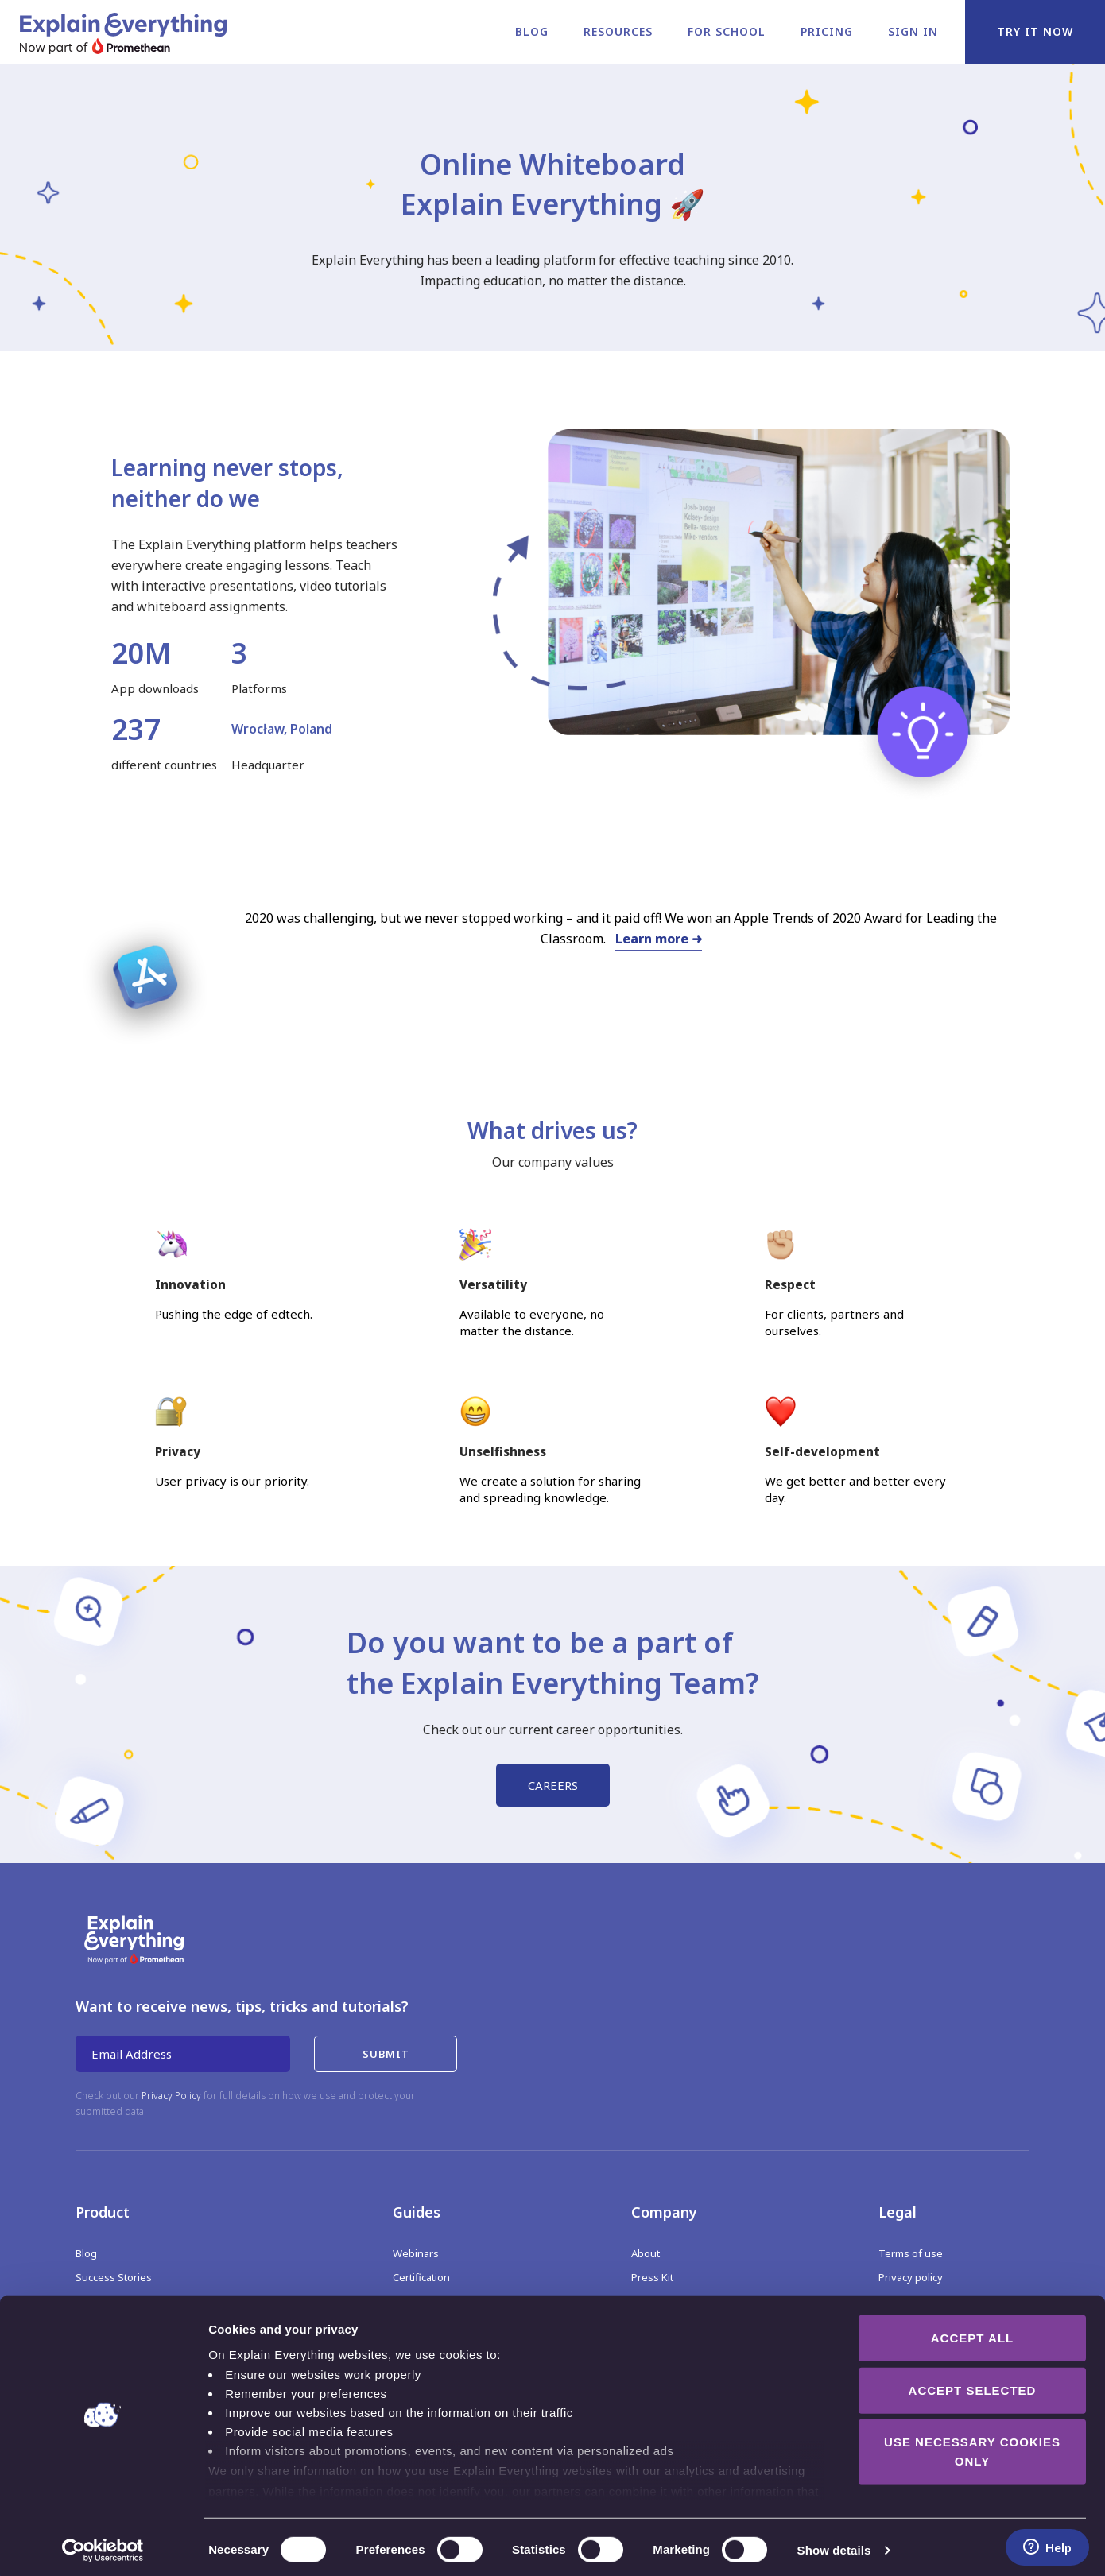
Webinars (416, 2253)
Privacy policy (910, 2277)
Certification (421, 2277)
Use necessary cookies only (972, 2447)
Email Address (131, 2054)
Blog (532, 31)
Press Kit (652, 2277)
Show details (834, 2544)
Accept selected (973, 2385)
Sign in (913, 31)
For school (727, 31)
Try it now (1035, 31)
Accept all (972, 2333)
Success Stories (114, 2277)
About (645, 2253)
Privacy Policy (171, 2095)
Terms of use (910, 2253)
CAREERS (553, 1785)
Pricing (827, 31)
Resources (618, 31)
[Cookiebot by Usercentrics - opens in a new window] (103, 2545)
